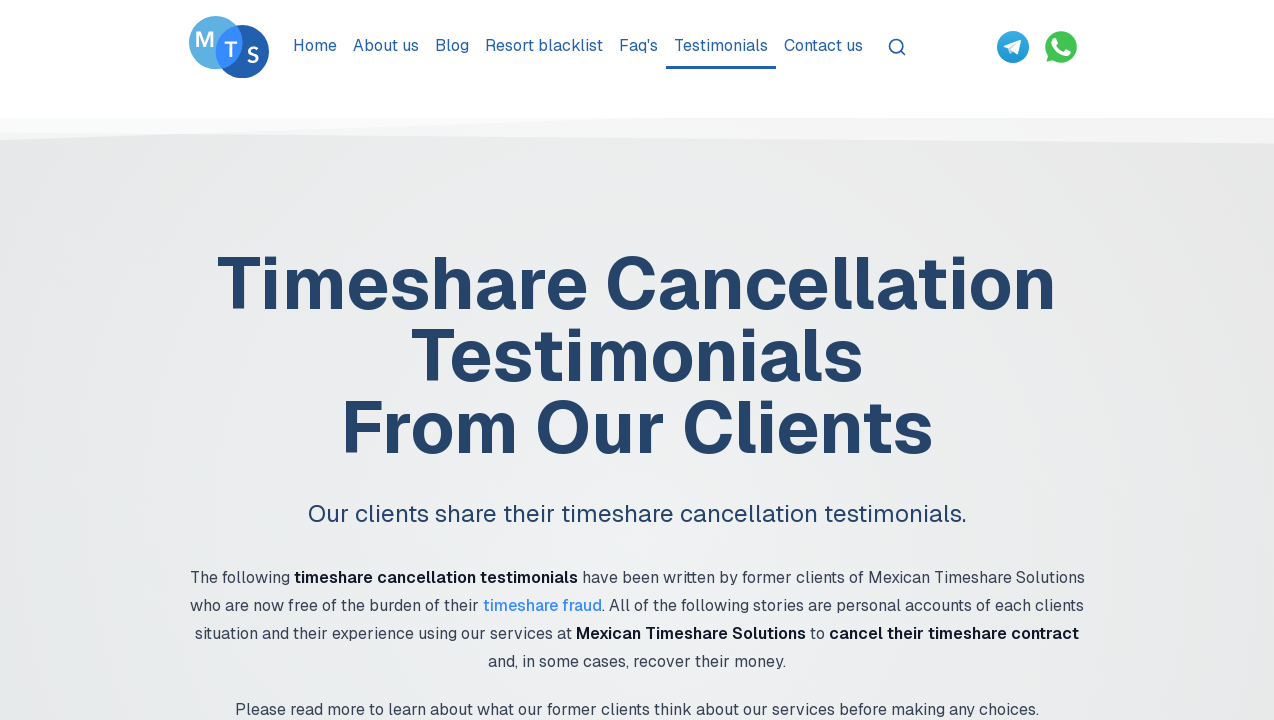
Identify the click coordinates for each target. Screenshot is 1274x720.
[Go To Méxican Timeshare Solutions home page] (229, 47)
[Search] (897, 47)
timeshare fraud (542, 605)
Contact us (823, 45)
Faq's (638, 45)
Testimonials (721, 45)
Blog (452, 45)
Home (315, 45)
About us (386, 45)
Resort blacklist (544, 45)
